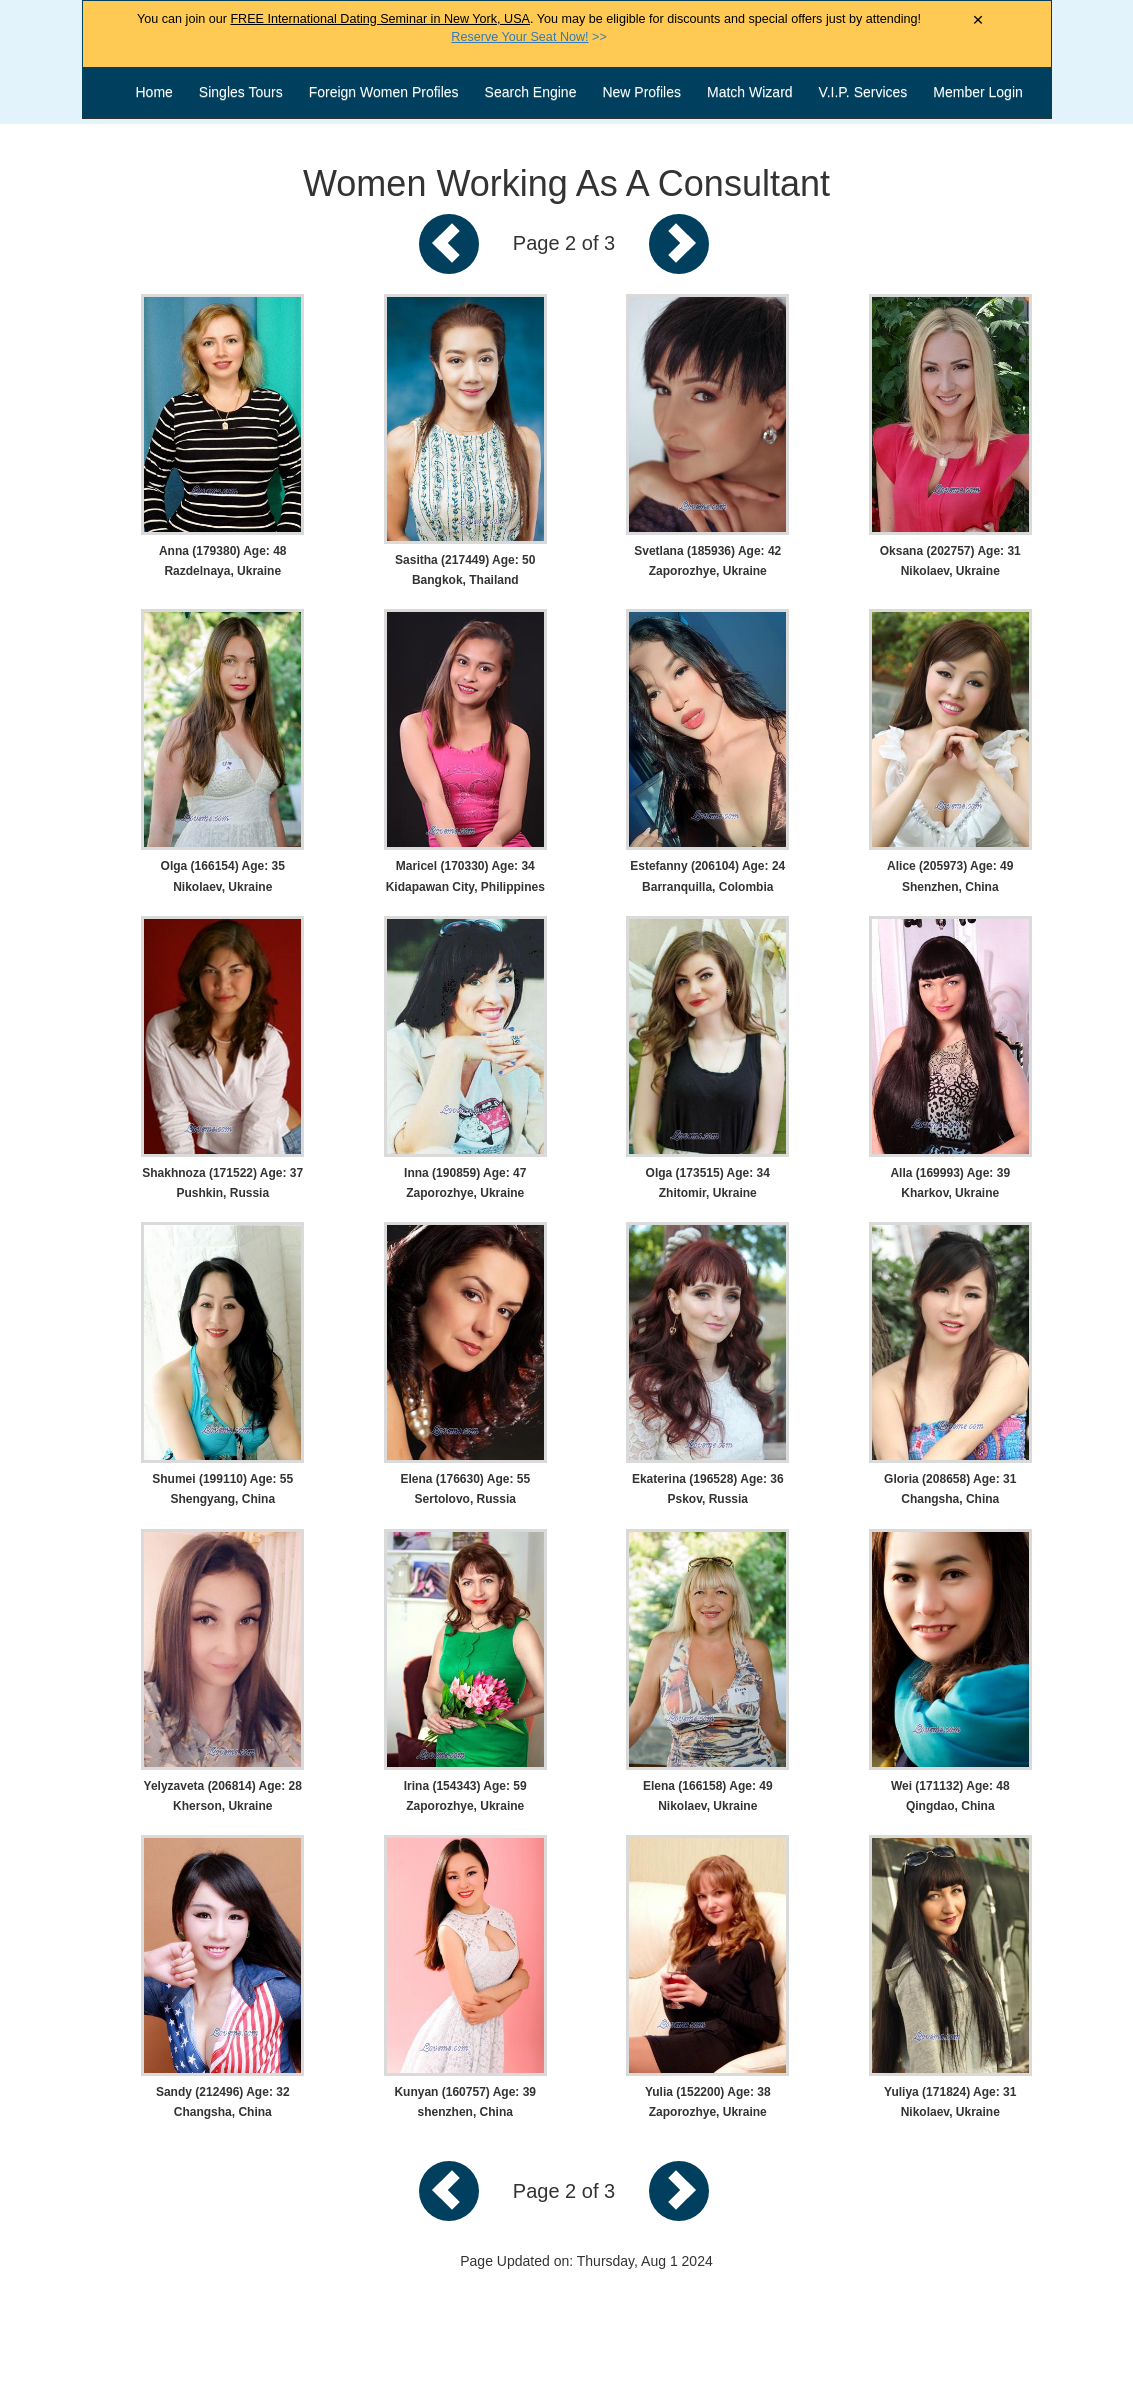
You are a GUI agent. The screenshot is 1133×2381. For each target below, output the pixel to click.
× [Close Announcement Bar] (978, 20)
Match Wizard (750, 92)
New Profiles (641, 92)
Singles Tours (241, 92)
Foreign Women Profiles (384, 92)
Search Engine (531, 92)
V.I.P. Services (863, 92)
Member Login (978, 92)
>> (528, 37)
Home (154, 92)
